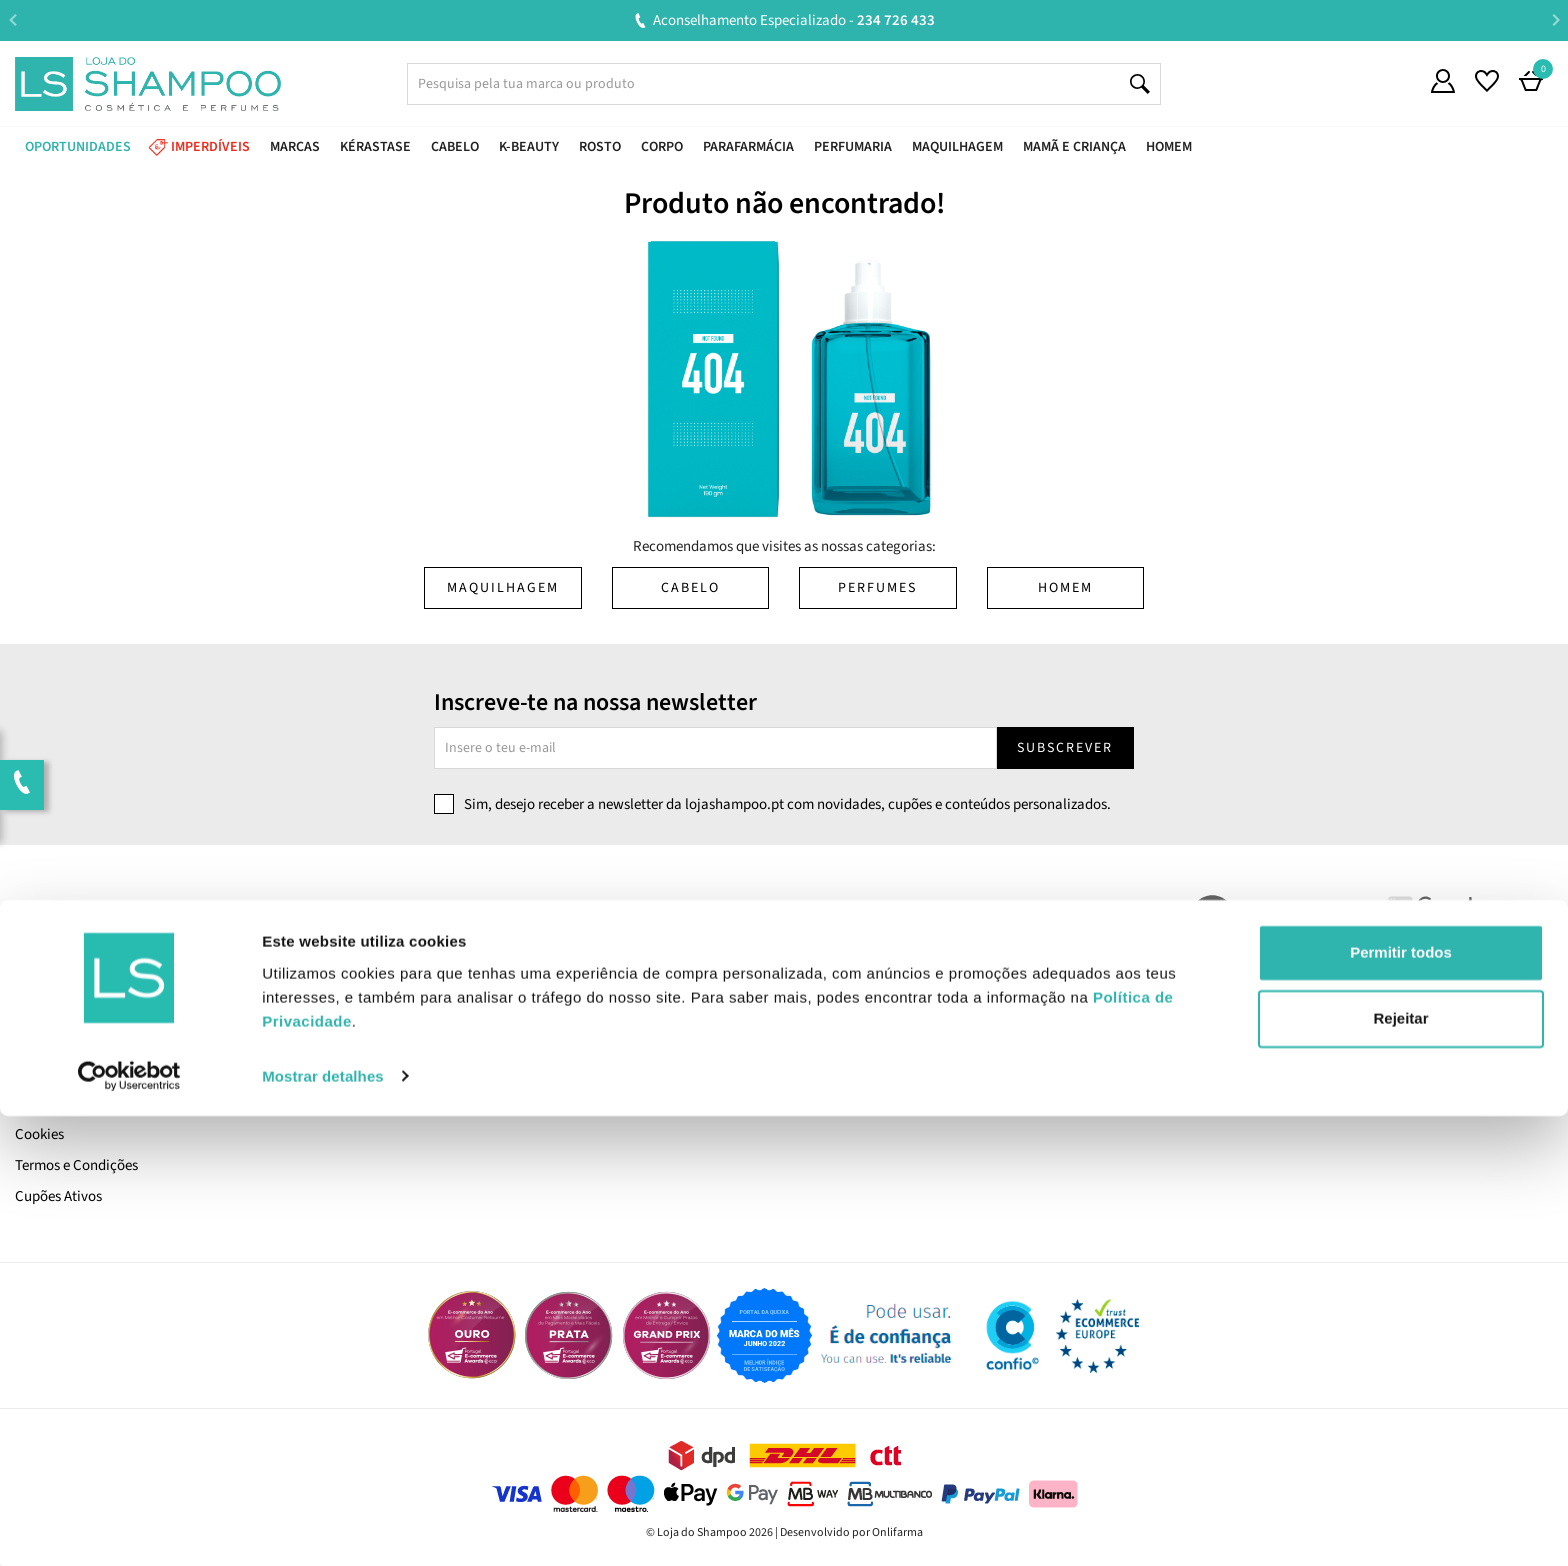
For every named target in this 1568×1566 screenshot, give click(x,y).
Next (1555, 19)
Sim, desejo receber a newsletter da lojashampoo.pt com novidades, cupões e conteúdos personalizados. (787, 804)
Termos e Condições (76, 1165)
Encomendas (836, 979)
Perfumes (877, 588)
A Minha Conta (841, 948)
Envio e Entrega (63, 1041)
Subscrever (1065, 748)
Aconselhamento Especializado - (794, 20)
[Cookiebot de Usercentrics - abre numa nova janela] (129, 1527)
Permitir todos (1401, 1403)
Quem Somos (56, 948)
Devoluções (440, 979)
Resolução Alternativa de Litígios (507, 1010)
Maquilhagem (503, 588)
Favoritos (824, 1010)
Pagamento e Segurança (90, 1072)
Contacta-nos (447, 948)
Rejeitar (1400, 1468)
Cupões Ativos (58, 1196)
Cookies (39, 1134)
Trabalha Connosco (75, 979)
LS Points (43, 1010)
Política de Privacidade (86, 1103)
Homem (1065, 588)
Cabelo (690, 588)
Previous (12, 19)
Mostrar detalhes (323, 1526)
